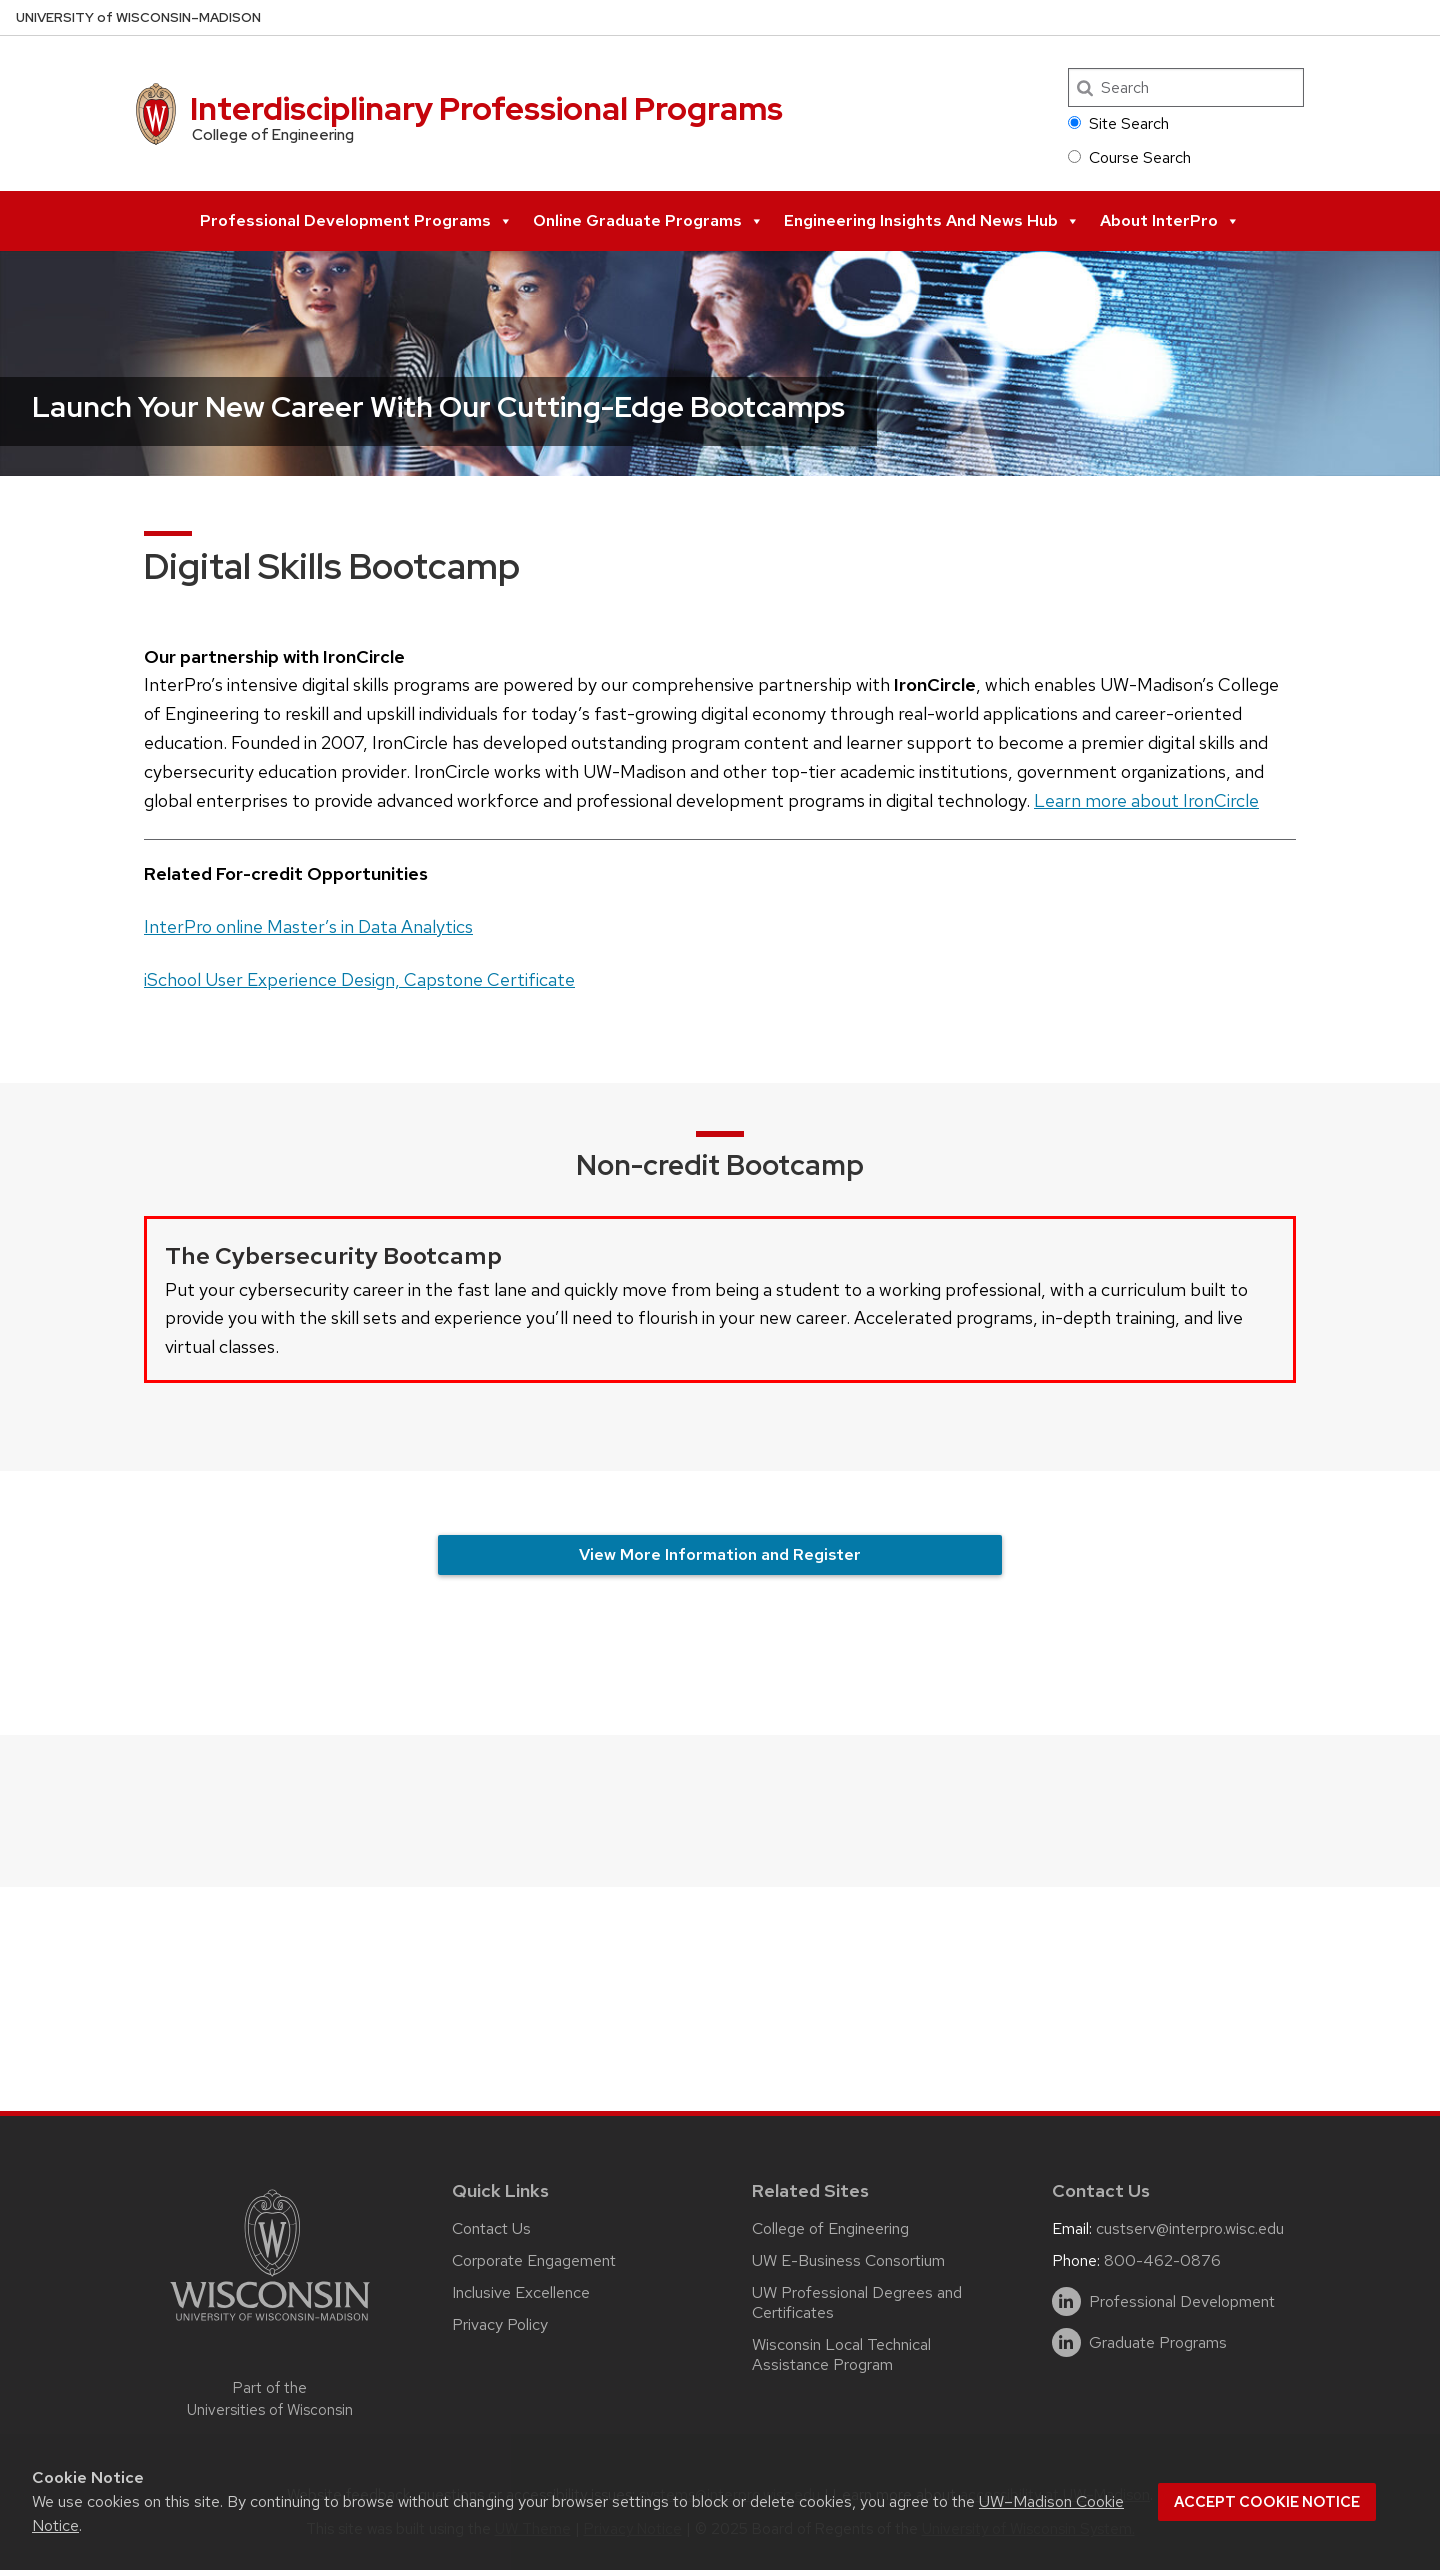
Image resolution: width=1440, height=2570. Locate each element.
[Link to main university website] (270, 2324)
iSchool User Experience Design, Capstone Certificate (359, 979)
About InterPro (1170, 221)
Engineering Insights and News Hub (932, 221)
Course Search (1129, 157)
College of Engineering (830, 2228)
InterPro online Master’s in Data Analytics (308, 926)
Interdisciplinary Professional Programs (486, 108)
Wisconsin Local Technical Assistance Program (841, 2354)
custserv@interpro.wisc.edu (1190, 2228)
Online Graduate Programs (648, 221)
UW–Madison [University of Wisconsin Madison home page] (138, 17)
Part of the (270, 2399)
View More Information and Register (720, 1554)
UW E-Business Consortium (848, 2260)
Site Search (1118, 123)
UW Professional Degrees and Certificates (857, 2302)
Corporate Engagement (534, 2260)
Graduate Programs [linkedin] (1158, 2343)
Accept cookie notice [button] (1267, 2502)
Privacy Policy (500, 2324)
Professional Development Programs (356, 221)
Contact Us (491, 2228)
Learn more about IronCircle (1146, 800)
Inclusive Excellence (521, 2292)
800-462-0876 (1162, 2260)
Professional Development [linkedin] (1182, 2302)
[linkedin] (1066, 2301)
